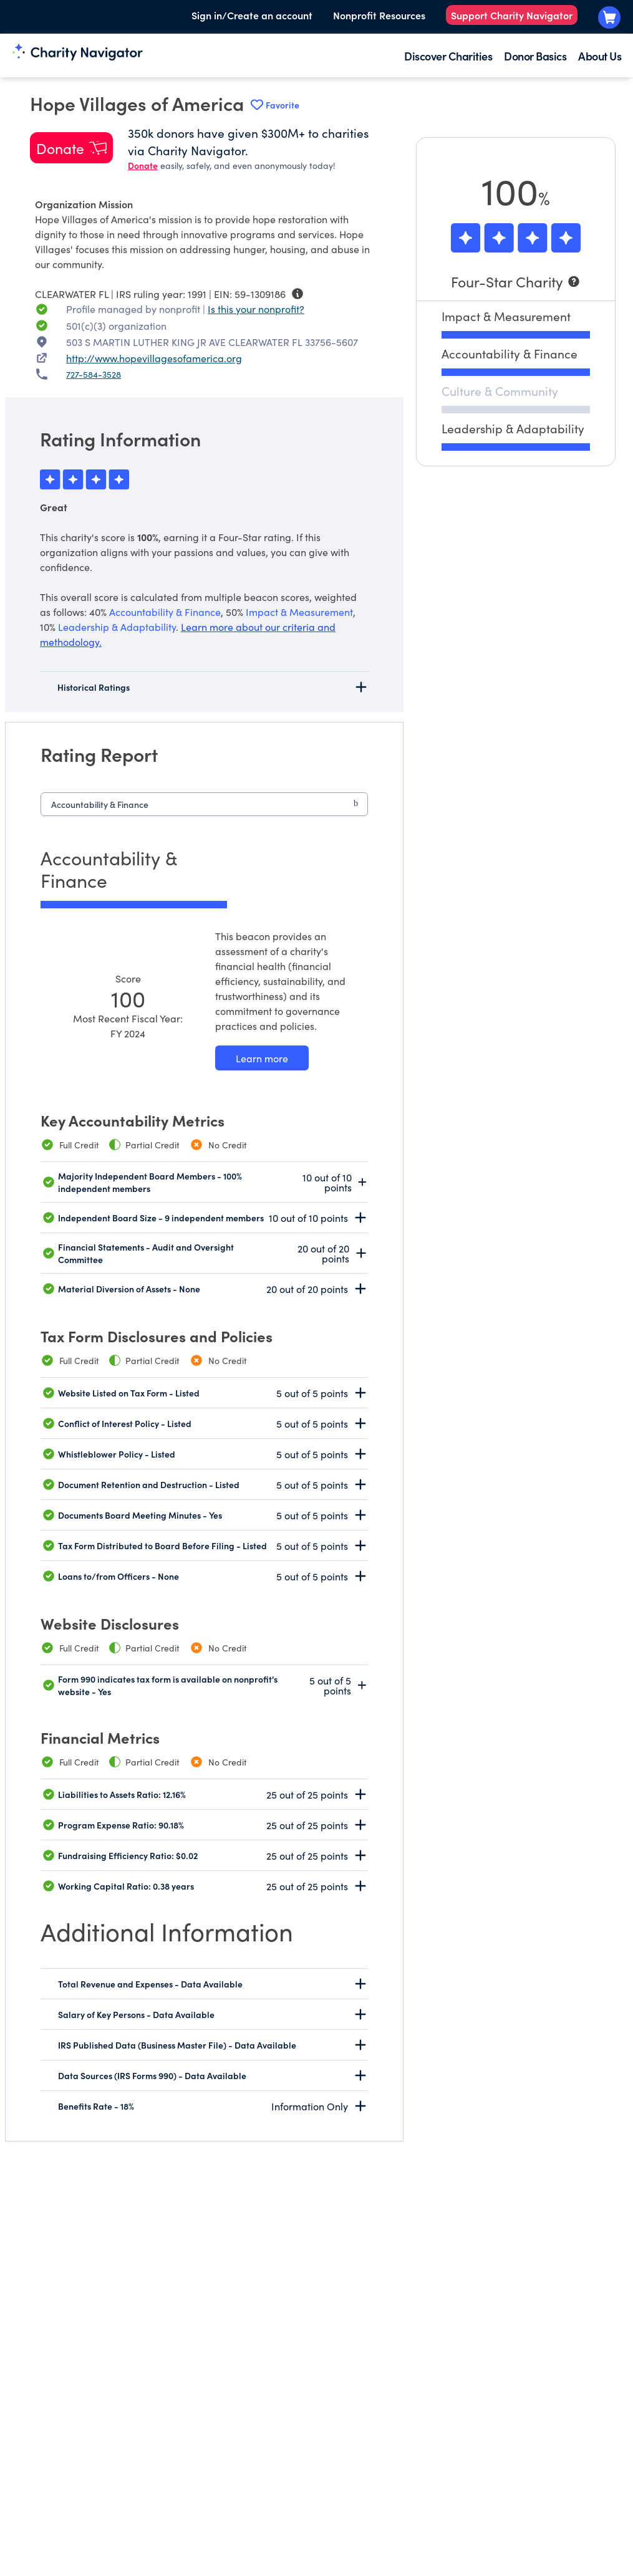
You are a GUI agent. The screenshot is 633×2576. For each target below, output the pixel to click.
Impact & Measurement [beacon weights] (299, 611)
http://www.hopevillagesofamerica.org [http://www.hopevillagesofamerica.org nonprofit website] (154, 358)
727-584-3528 (93, 374)
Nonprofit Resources (379, 15)
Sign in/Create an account (251, 15)
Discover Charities (448, 56)
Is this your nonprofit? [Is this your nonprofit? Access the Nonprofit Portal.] (256, 308)
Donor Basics (535, 56)
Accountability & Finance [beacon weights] (165, 611)
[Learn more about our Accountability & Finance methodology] (262, 1057)
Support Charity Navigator (512, 15)
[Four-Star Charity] (516, 281)
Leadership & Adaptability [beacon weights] (117, 626)
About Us (599, 56)
